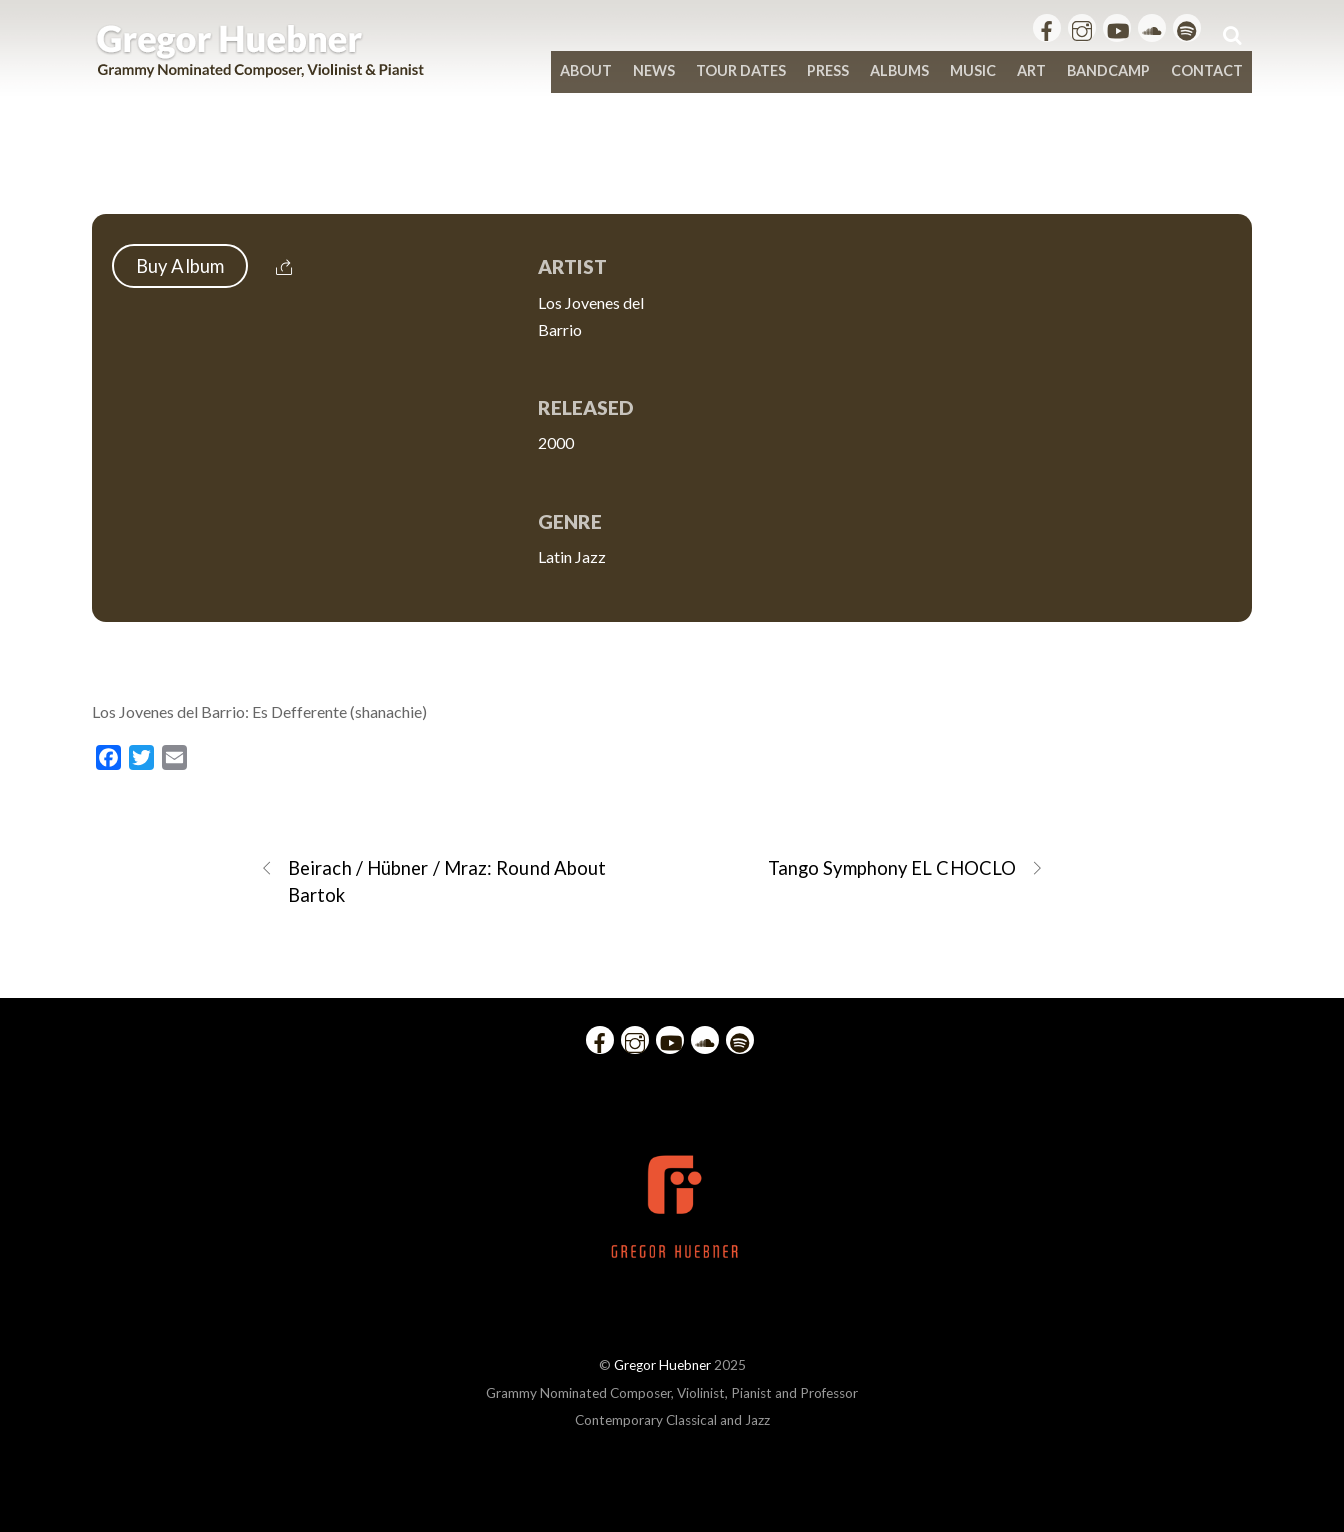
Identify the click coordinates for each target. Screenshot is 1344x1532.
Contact (1207, 70)
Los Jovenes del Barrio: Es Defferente (671, 172)
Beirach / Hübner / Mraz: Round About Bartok (433, 880)
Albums (899, 70)
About (586, 70)
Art (1031, 70)
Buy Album (180, 266)
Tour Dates (741, 70)
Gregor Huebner (662, 1365)
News (654, 70)
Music (973, 70)
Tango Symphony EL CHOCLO (906, 868)
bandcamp (1108, 70)
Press (828, 70)
